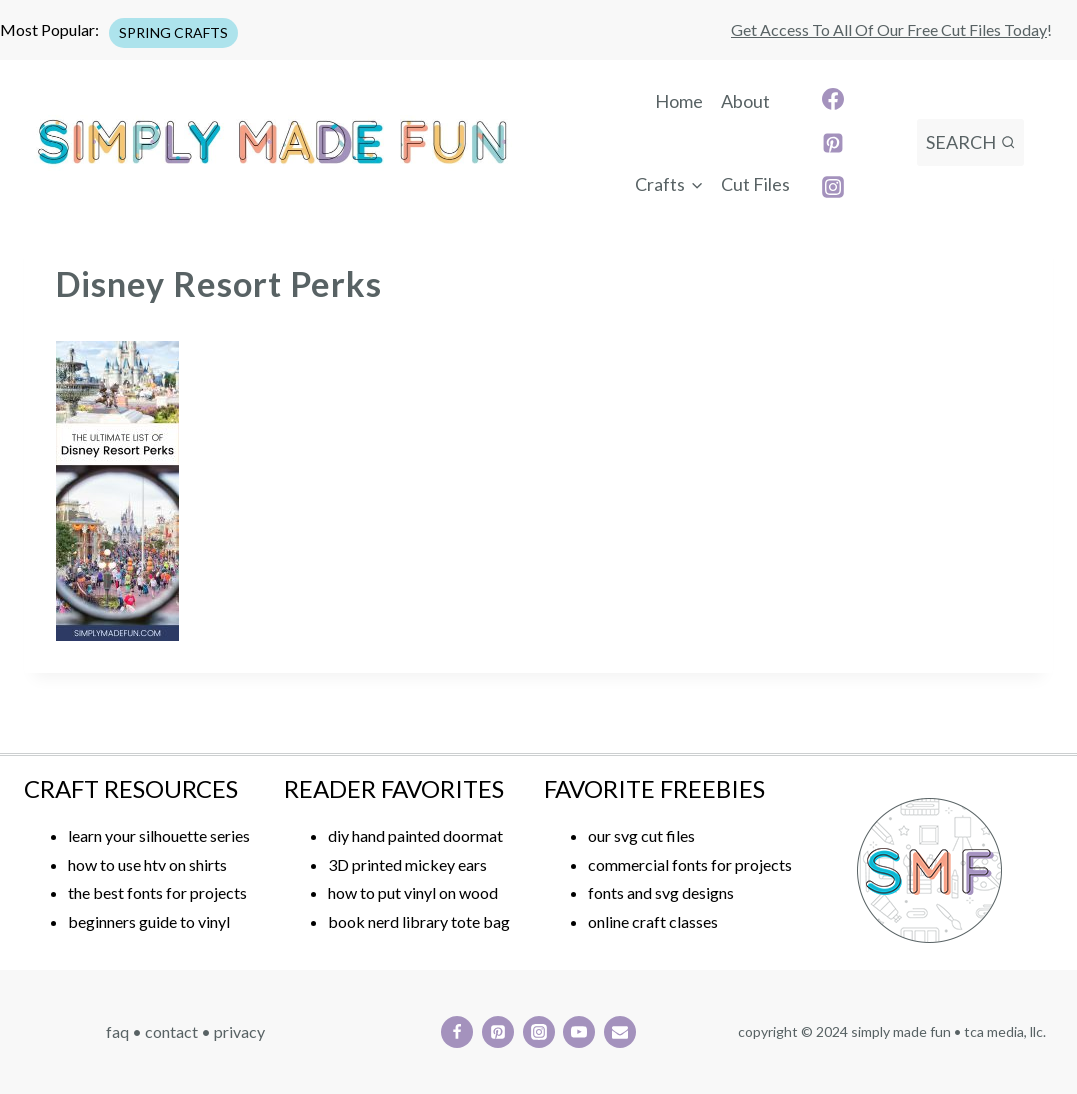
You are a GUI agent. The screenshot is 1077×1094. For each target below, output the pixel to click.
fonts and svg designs (661, 892)
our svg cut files (641, 835)
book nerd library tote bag (419, 921)
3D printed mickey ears (407, 864)
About (745, 101)
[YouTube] (579, 1032)
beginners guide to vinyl (149, 921)
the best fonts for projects (157, 892)
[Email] (620, 1032)
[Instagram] (833, 187)
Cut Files (755, 184)
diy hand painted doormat (415, 835)
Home (679, 101)
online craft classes (653, 921)
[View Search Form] (970, 142)
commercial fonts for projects (690, 864)
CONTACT (171, 1031)
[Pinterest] (833, 143)
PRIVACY (239, 1031)
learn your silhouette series (159, 835)
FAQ (117, 1031)
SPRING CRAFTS (173, 32)
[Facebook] (833, 99)
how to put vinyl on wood (413, 892)
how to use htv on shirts (147, 864)
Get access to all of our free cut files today (889, 29)
